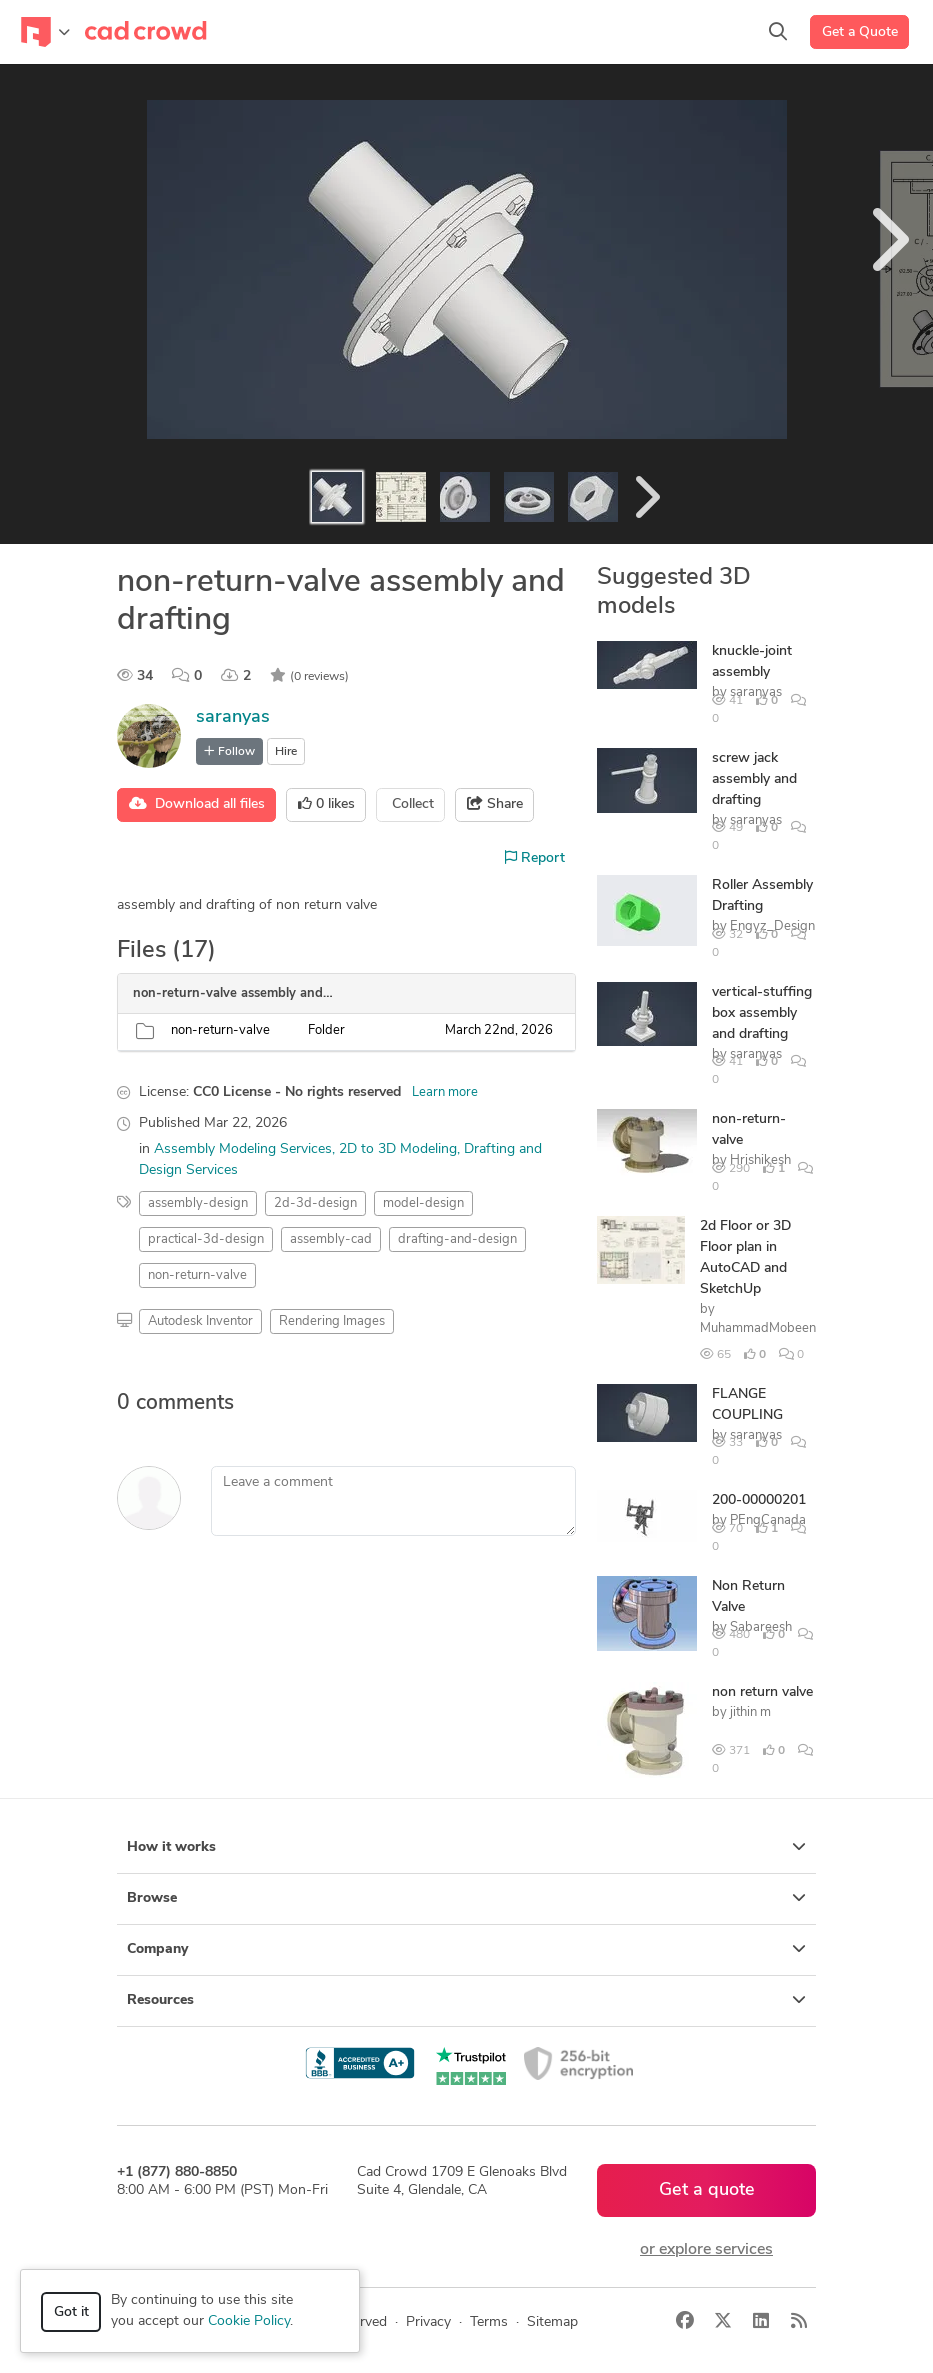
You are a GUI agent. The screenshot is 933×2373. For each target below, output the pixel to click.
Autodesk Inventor (200, 1321)
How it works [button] (466, 1847)
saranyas (233, 717)
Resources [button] (466, 2000)
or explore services (706, 2250)
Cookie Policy (249, 2321)
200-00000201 (759, 1500)
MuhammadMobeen (758, 1328)
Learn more (445, 1092)
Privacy (428, 2322)
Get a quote (707, 2190)
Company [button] (466, 1949)
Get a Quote (860, 32)
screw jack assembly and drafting (754, 779)
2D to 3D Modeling (398, 1149)
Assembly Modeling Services (243, 1149)
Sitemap (552, 2322)
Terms (489, 2322)
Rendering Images (332, 1321)
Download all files (197, 804)
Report (535, 858)
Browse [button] (466, 1898)
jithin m (750, 1712)
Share (495, 804)
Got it (71, 2312)
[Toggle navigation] (45, 32)
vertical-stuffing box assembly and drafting (762, 1013)
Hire (286, 752)
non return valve (762, 1692)
